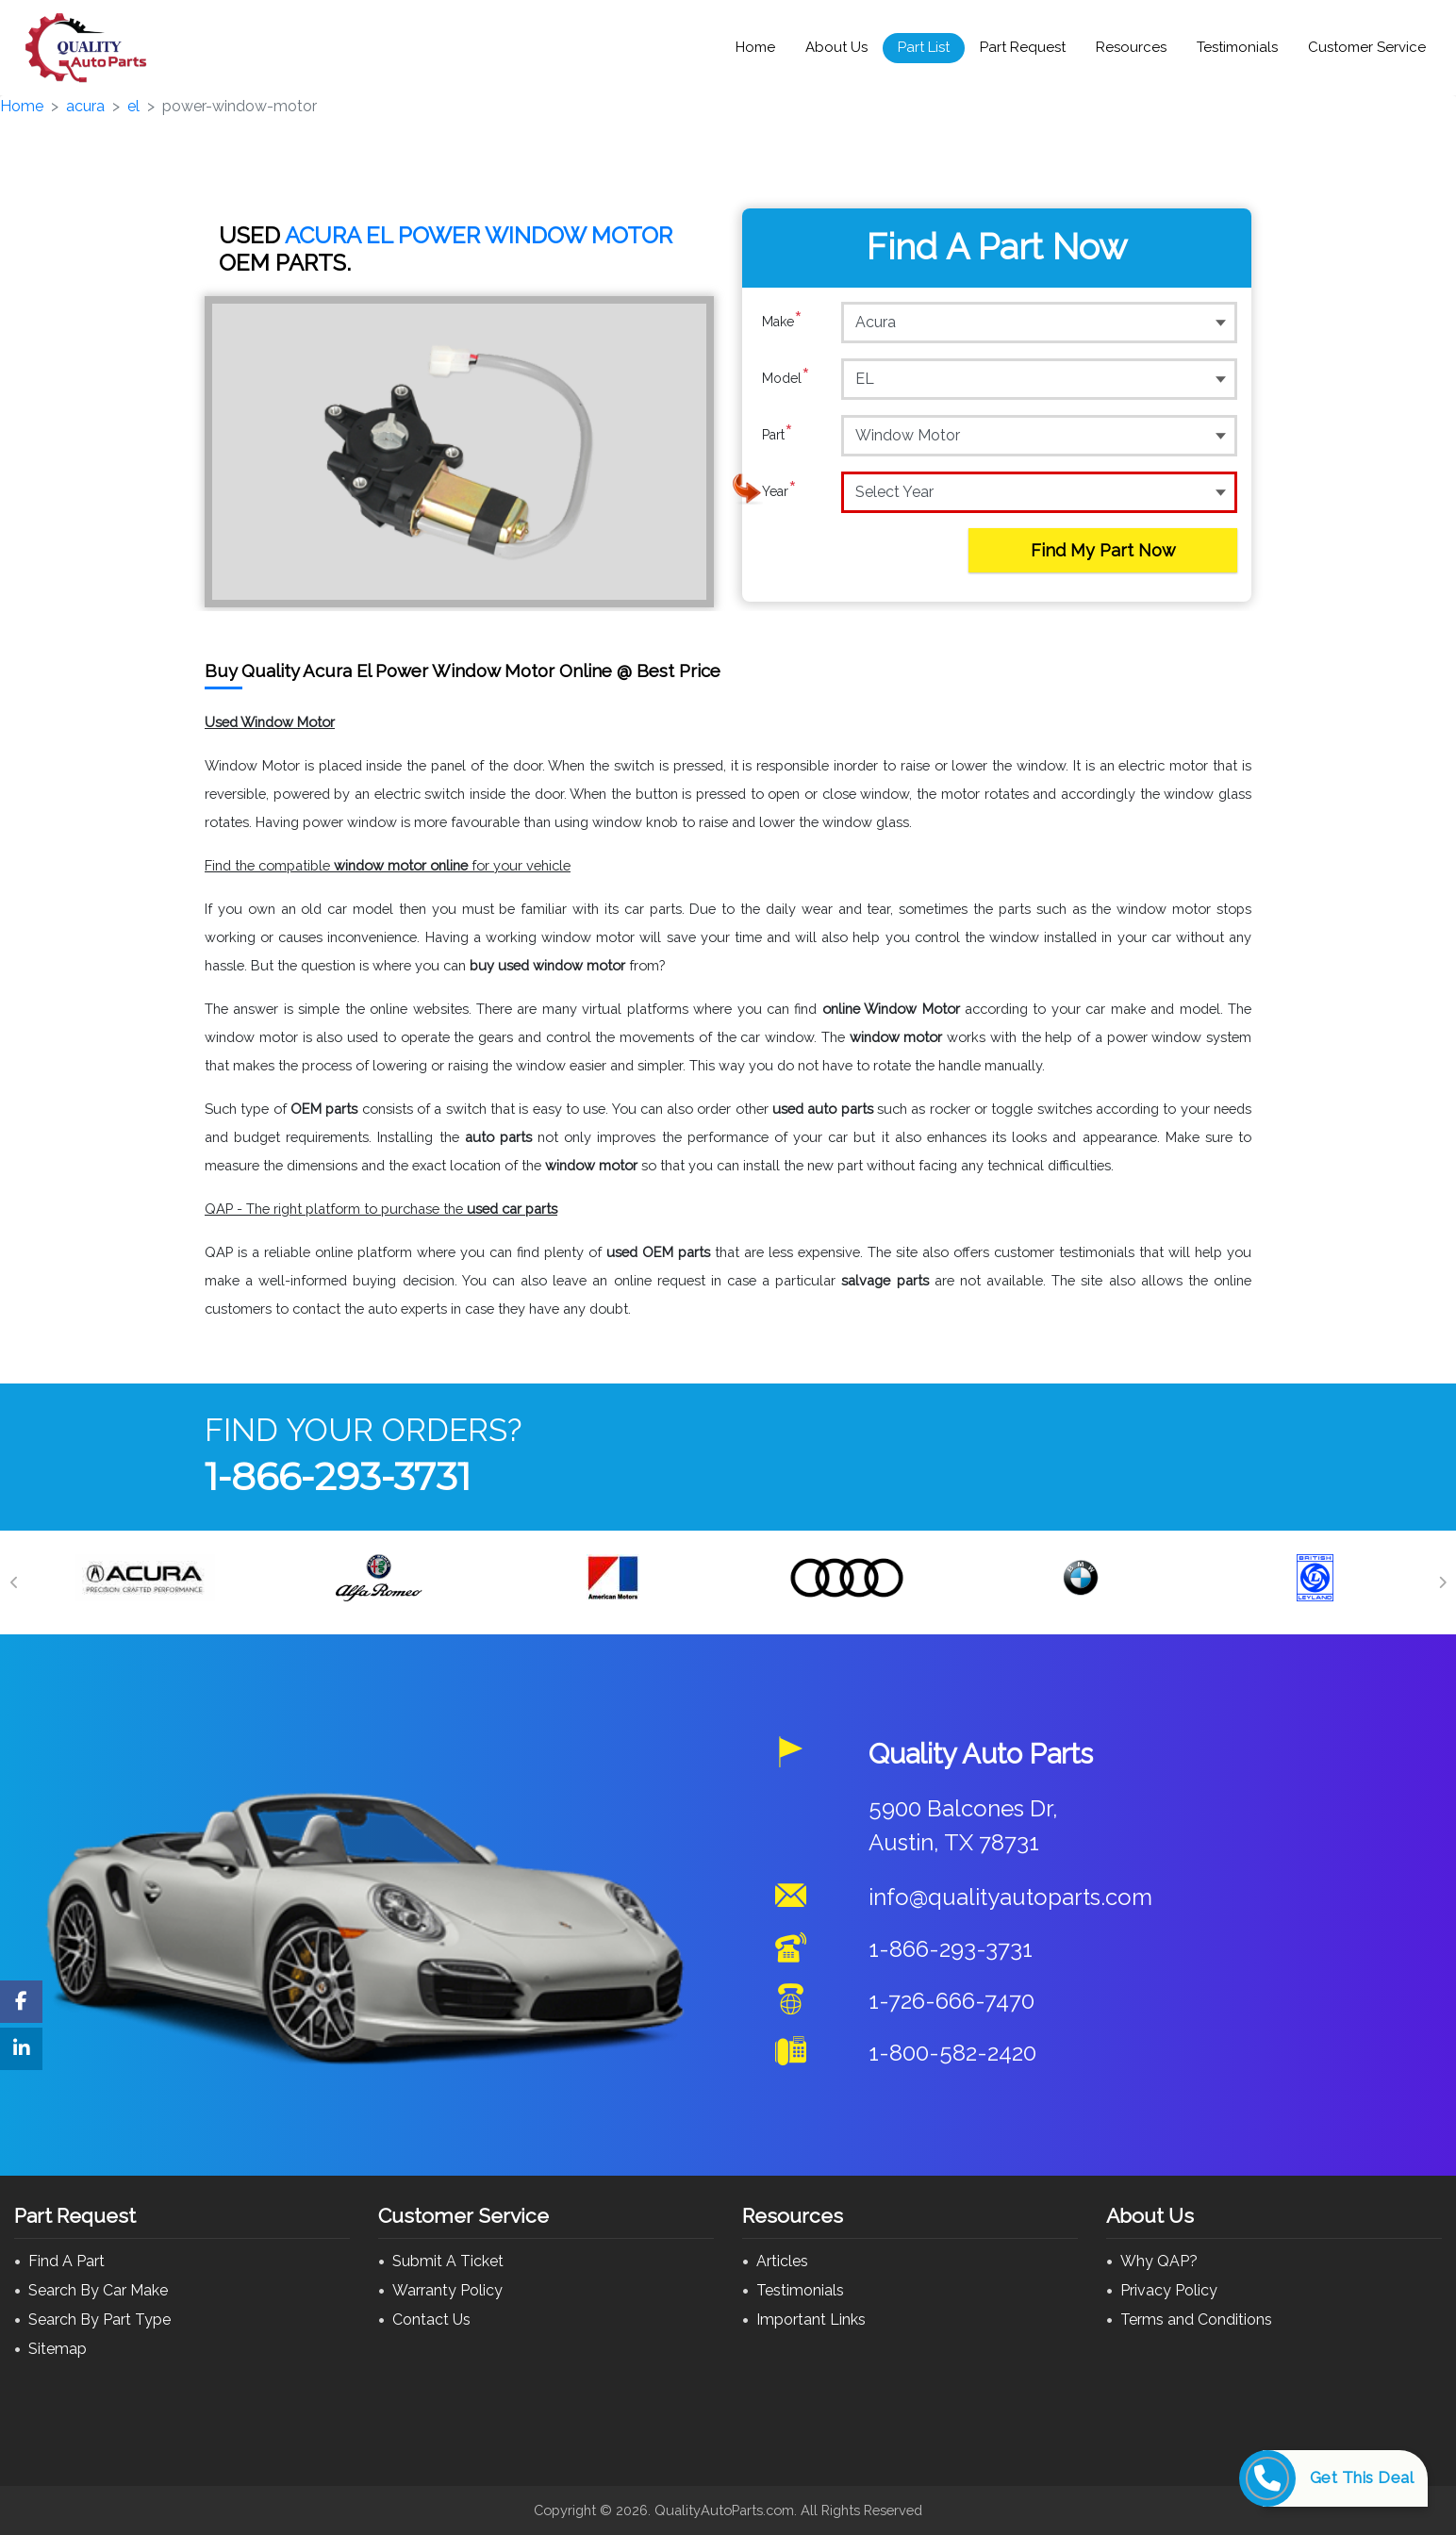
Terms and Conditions (1196, 2319)
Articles (782, 2261)
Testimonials (1237, 47)
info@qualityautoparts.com (1010, 1897)
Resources (1131, 47)
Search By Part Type (99, 2319)
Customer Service (1367, 47)
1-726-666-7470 (951, 2000)
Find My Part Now (1103, 550)
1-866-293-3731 (338, 1476)
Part (777, 435)
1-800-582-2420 (952, 2052)
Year (779, 491)
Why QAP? (1159, 2261)
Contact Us (431, 2319)
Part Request (1023, 47)
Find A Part (66, 2261)
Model (786, 378)
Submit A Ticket (448, 2261)
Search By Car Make (98, 2290)
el (133, 106)
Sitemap (57, 2349)
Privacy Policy (1168, 2290)
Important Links (811, 2319)
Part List (924, 47)
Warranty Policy (447, 2290)
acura (85, 106)
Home (755, 47)
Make (782, 321)
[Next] (1441, 1582)
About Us (836, 47)
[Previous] (14, 1582)
